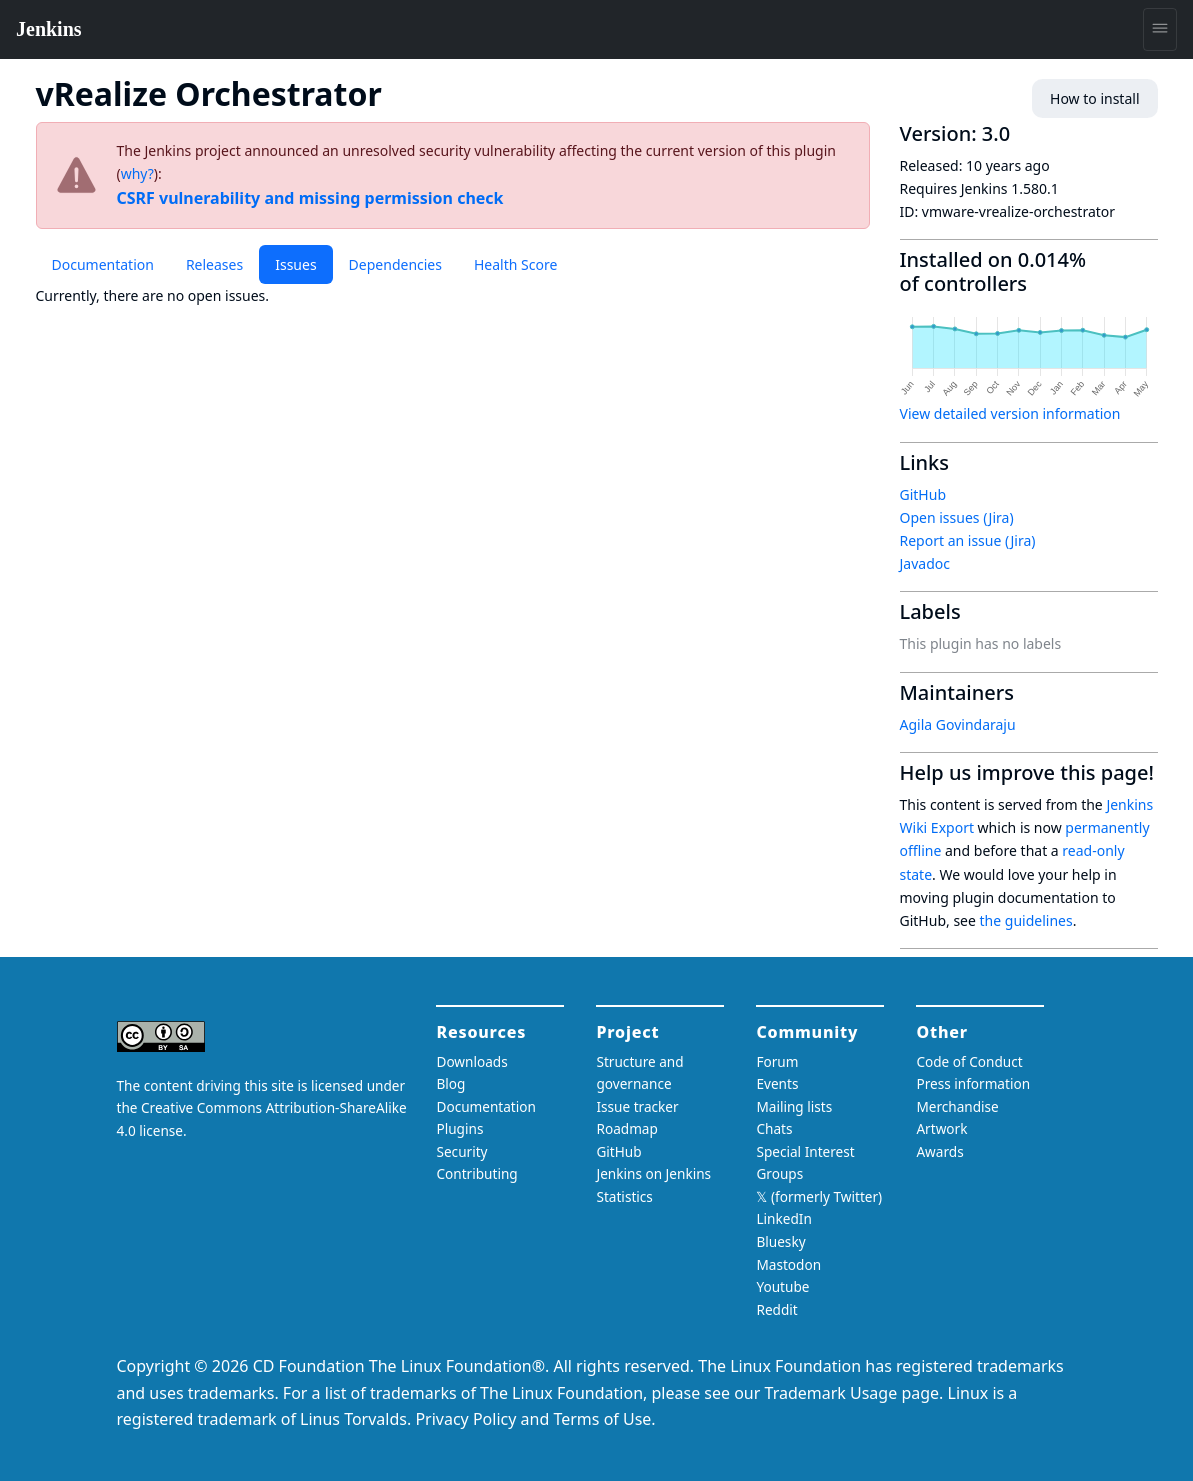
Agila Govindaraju (958, 724)
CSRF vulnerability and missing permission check (310, 198)
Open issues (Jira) (957, 517)
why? (137, 173)
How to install (1094, 98)
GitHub (923, 494)
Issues (295, 264)
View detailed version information (1010, 413)
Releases (214, 264)
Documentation (103, 264)
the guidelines (1026, 920)
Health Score (515, 264)
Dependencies (395, 264)
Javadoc (925, 563)
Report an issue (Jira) (968, 540)
